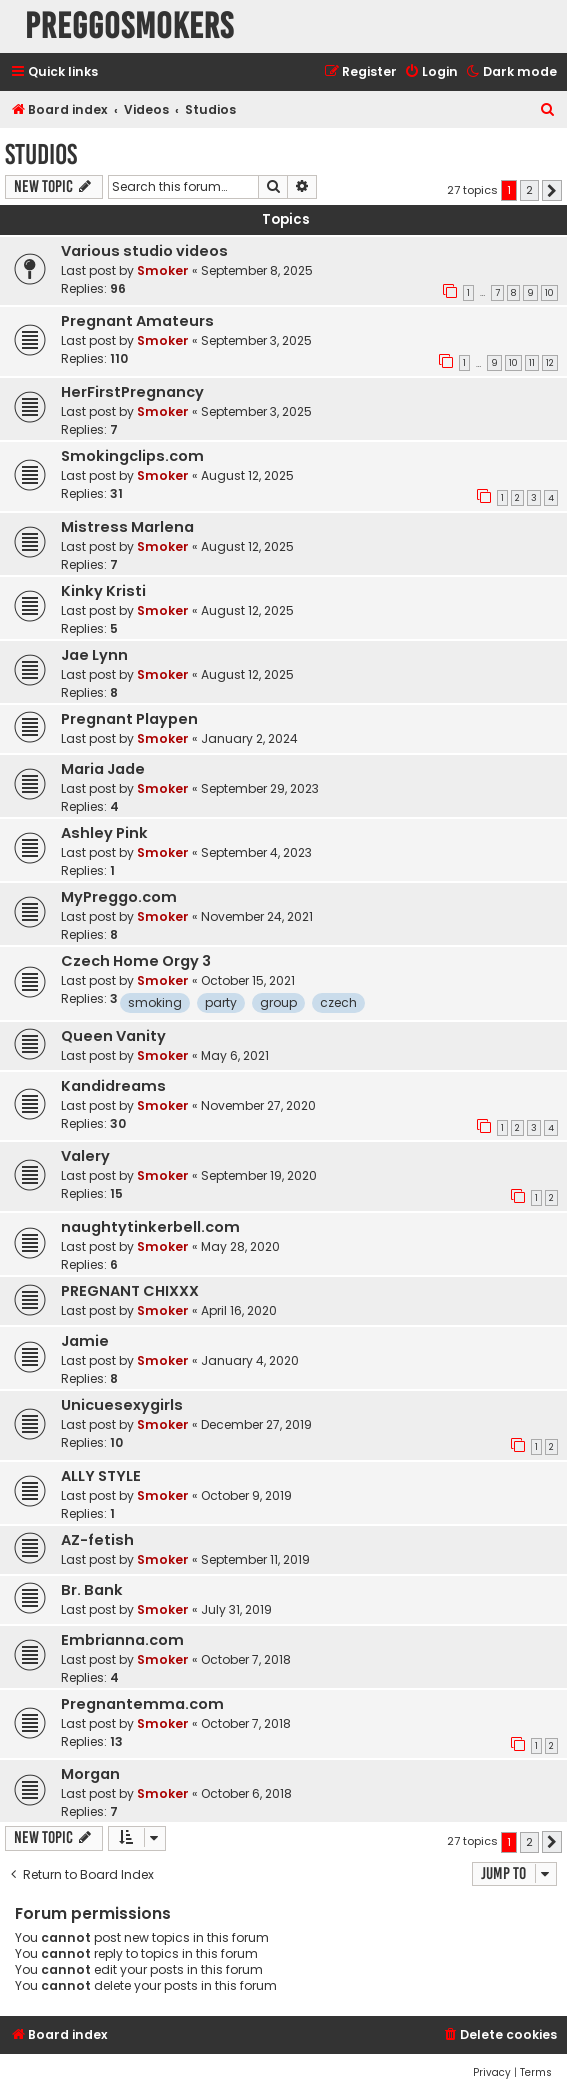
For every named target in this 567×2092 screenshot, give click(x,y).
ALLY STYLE (101, 1476)
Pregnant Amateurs (137, 321)
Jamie (85, 1341)
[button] (552, 191)
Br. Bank (92, 1590)
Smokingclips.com (132, 456)
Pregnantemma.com (142, 1704)
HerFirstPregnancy (132, 392)
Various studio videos (144, 251)
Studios (41, 154)
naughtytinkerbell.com (150, 1227)
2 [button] (529, 190)
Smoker (163, 270)
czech (338, 1002)
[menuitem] (431, 72)
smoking (155, 1002)
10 (549, 293)
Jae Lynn (94, 655)
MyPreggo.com (119, 897)
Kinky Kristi (103, 591)
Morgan (90, 1774)
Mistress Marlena (127, 527)
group (278, 1002)
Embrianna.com (122, 1640)
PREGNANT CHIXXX (130, 1291)
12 (550, 363)
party (221, 1002)
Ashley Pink (104, 833)
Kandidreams (113, 1086)
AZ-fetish (97, 1540)
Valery (85, 1156)
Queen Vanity (113, 1036)
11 (532, 363)
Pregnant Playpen (129, 719)
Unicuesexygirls (122, 1405)
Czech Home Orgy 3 (136, 961)
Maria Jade (103, 769)
